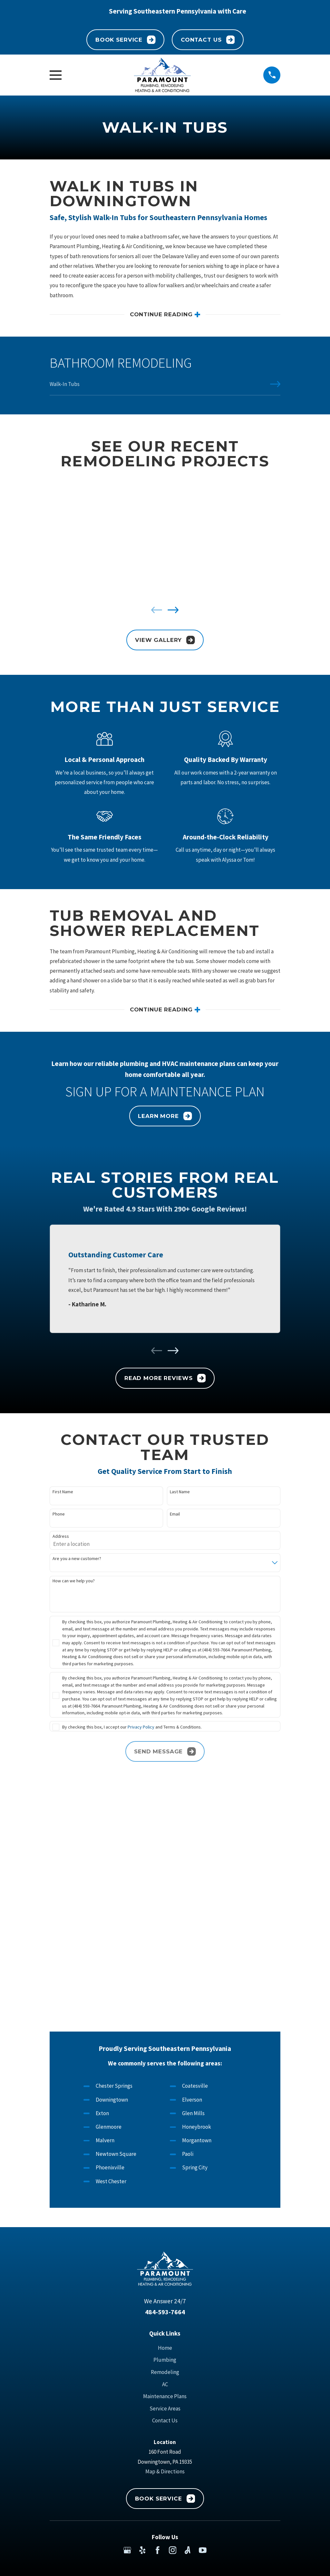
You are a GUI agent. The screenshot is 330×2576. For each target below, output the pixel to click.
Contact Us (208, 39)
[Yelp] (142, 2320)
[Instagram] (173, 2320)
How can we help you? (74, 1582)
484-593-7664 (165, 2081)
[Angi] (187, 2320)
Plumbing (164, 2129)
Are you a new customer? (77, 1560)
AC (165, 2153)
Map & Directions (165, 2241)
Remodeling (165, 2141)
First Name (63, 1493)
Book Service (125, 39)
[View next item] (173, 610)
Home (165, 2117)
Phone (59, 1515)
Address (61, 1537)
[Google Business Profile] (127, 2320)
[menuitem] (165, 388)
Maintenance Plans (165, 2166)
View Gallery (165, 640)
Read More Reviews (165, 1379)
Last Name (180, 1493)
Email (175, 1515)
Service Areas (165, 2178)
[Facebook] (157, 2320)
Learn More (165, 1117)
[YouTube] (203, 2320)
